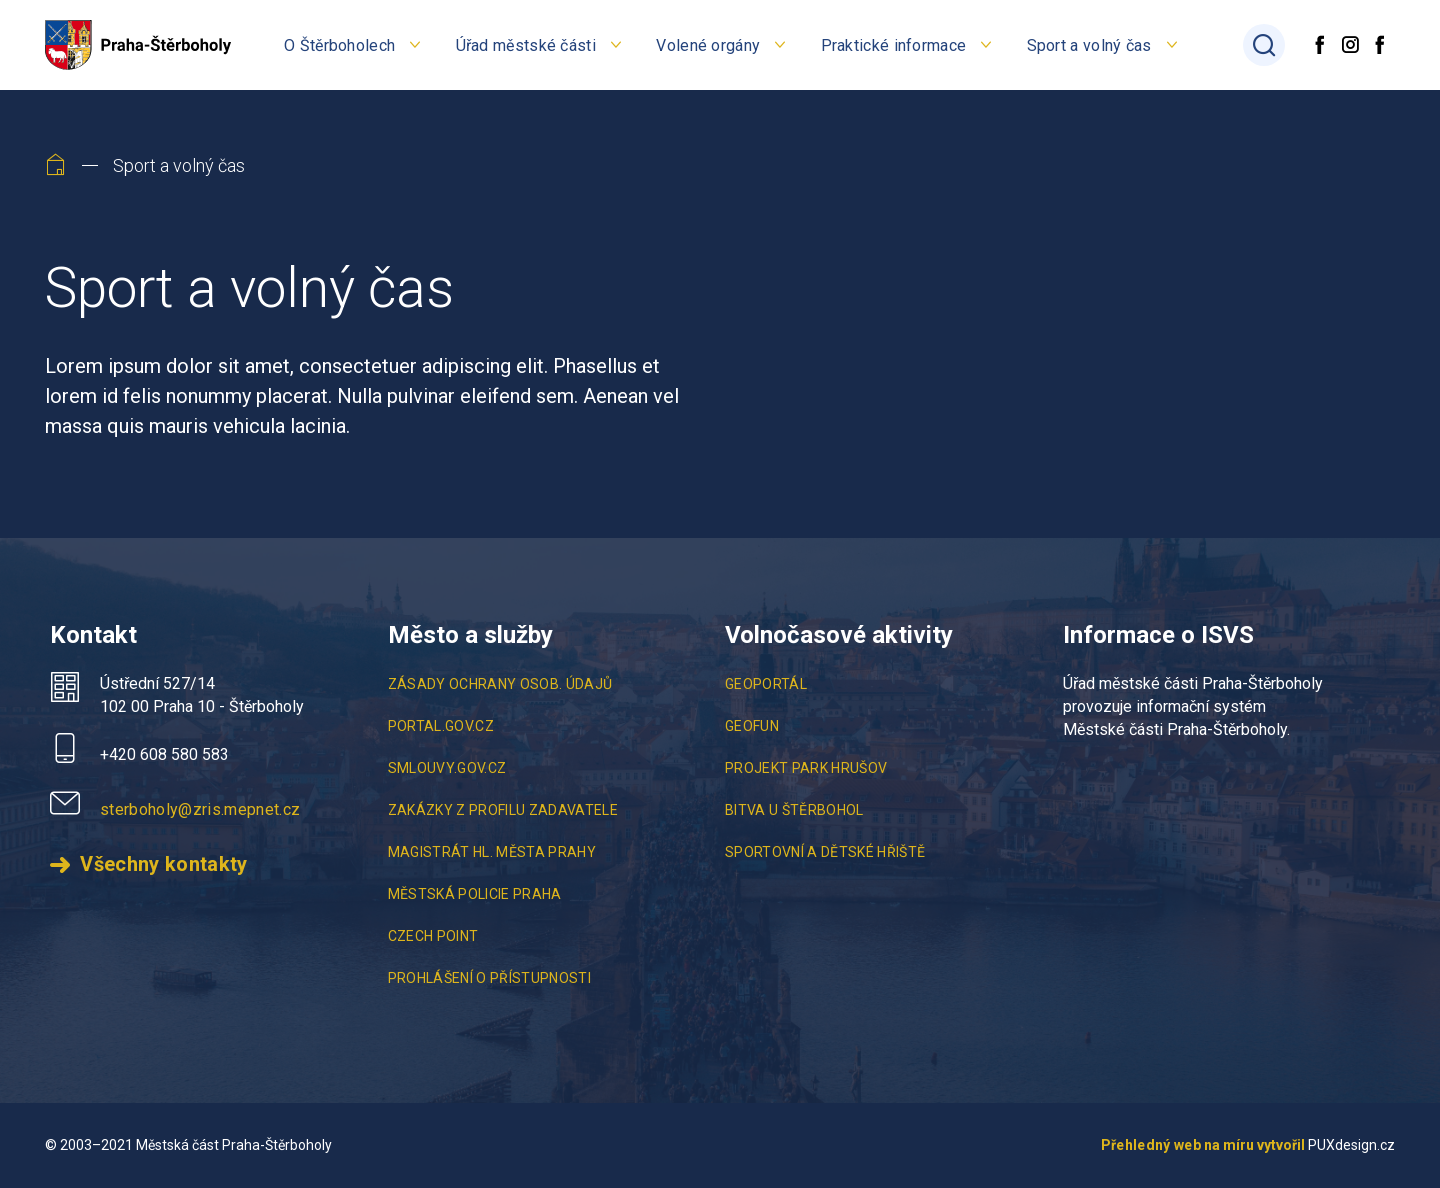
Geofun (752, 726)
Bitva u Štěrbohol (794, 810)
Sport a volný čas (1089, 45)
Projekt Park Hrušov (806, 768)
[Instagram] (1350, 45)
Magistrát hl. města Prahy (492, 852)
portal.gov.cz (441, 726)
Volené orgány (708, 45)
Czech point (433, 936)
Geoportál (766, 684)
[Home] (56, 167)
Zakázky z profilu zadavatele (503, 810)
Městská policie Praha (475, 894)
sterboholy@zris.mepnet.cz (200, 809)
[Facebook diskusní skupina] (1380, 45)
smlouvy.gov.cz (447, 768)
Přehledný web (1151, 1145)
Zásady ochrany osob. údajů (500, 684)
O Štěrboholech (339, 45)
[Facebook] (1320, 45)
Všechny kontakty (163, 864)
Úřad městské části (526, 45)
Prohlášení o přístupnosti (490, 978)
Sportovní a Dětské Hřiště (825, 852)
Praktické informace (894, 45)
